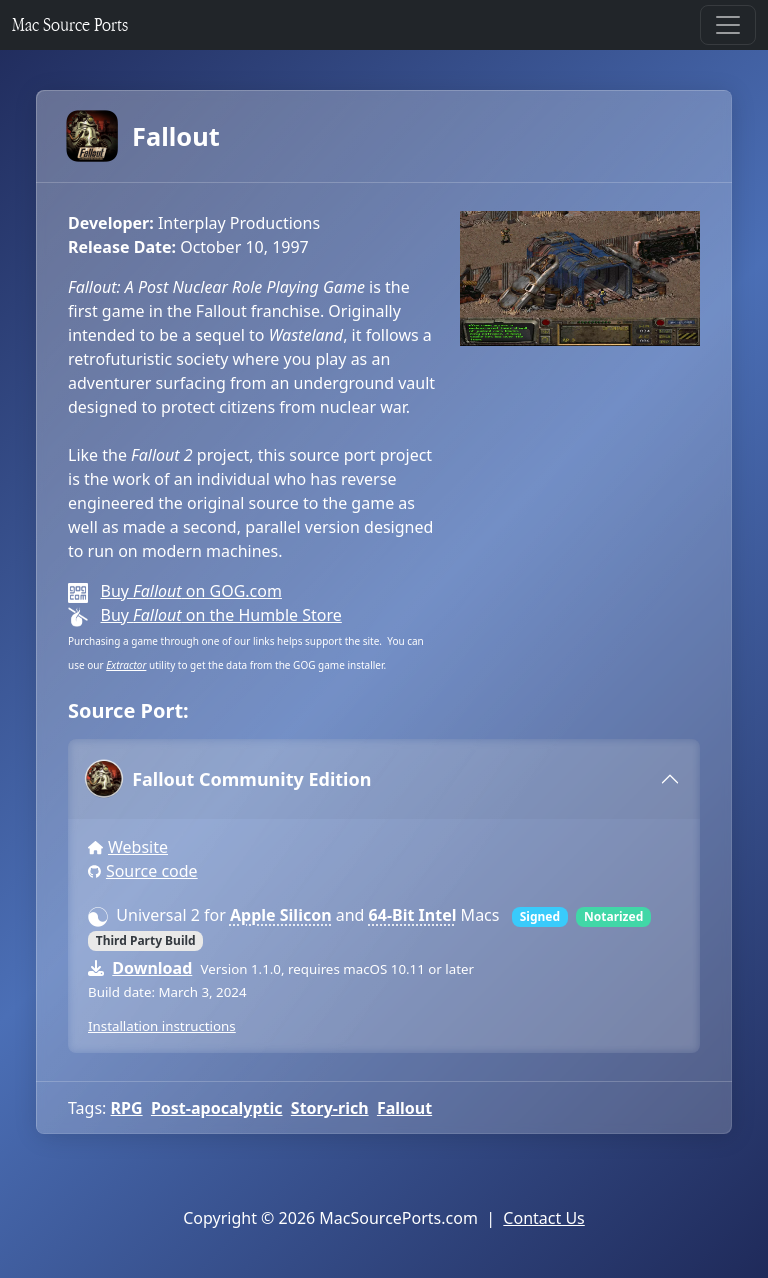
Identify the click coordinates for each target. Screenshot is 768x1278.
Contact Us (543, 1218)
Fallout (144, 136)
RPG (127, 1108)
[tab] (384, 779)
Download (152, 968)
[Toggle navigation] (728, 25)
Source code (152, 871)
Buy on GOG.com (190, 591)
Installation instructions (162, 1026)
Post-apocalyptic (217, 1108)
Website (138, 847)
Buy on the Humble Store (220, 615)
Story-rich (330, 1108)
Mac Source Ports (70, 24)
